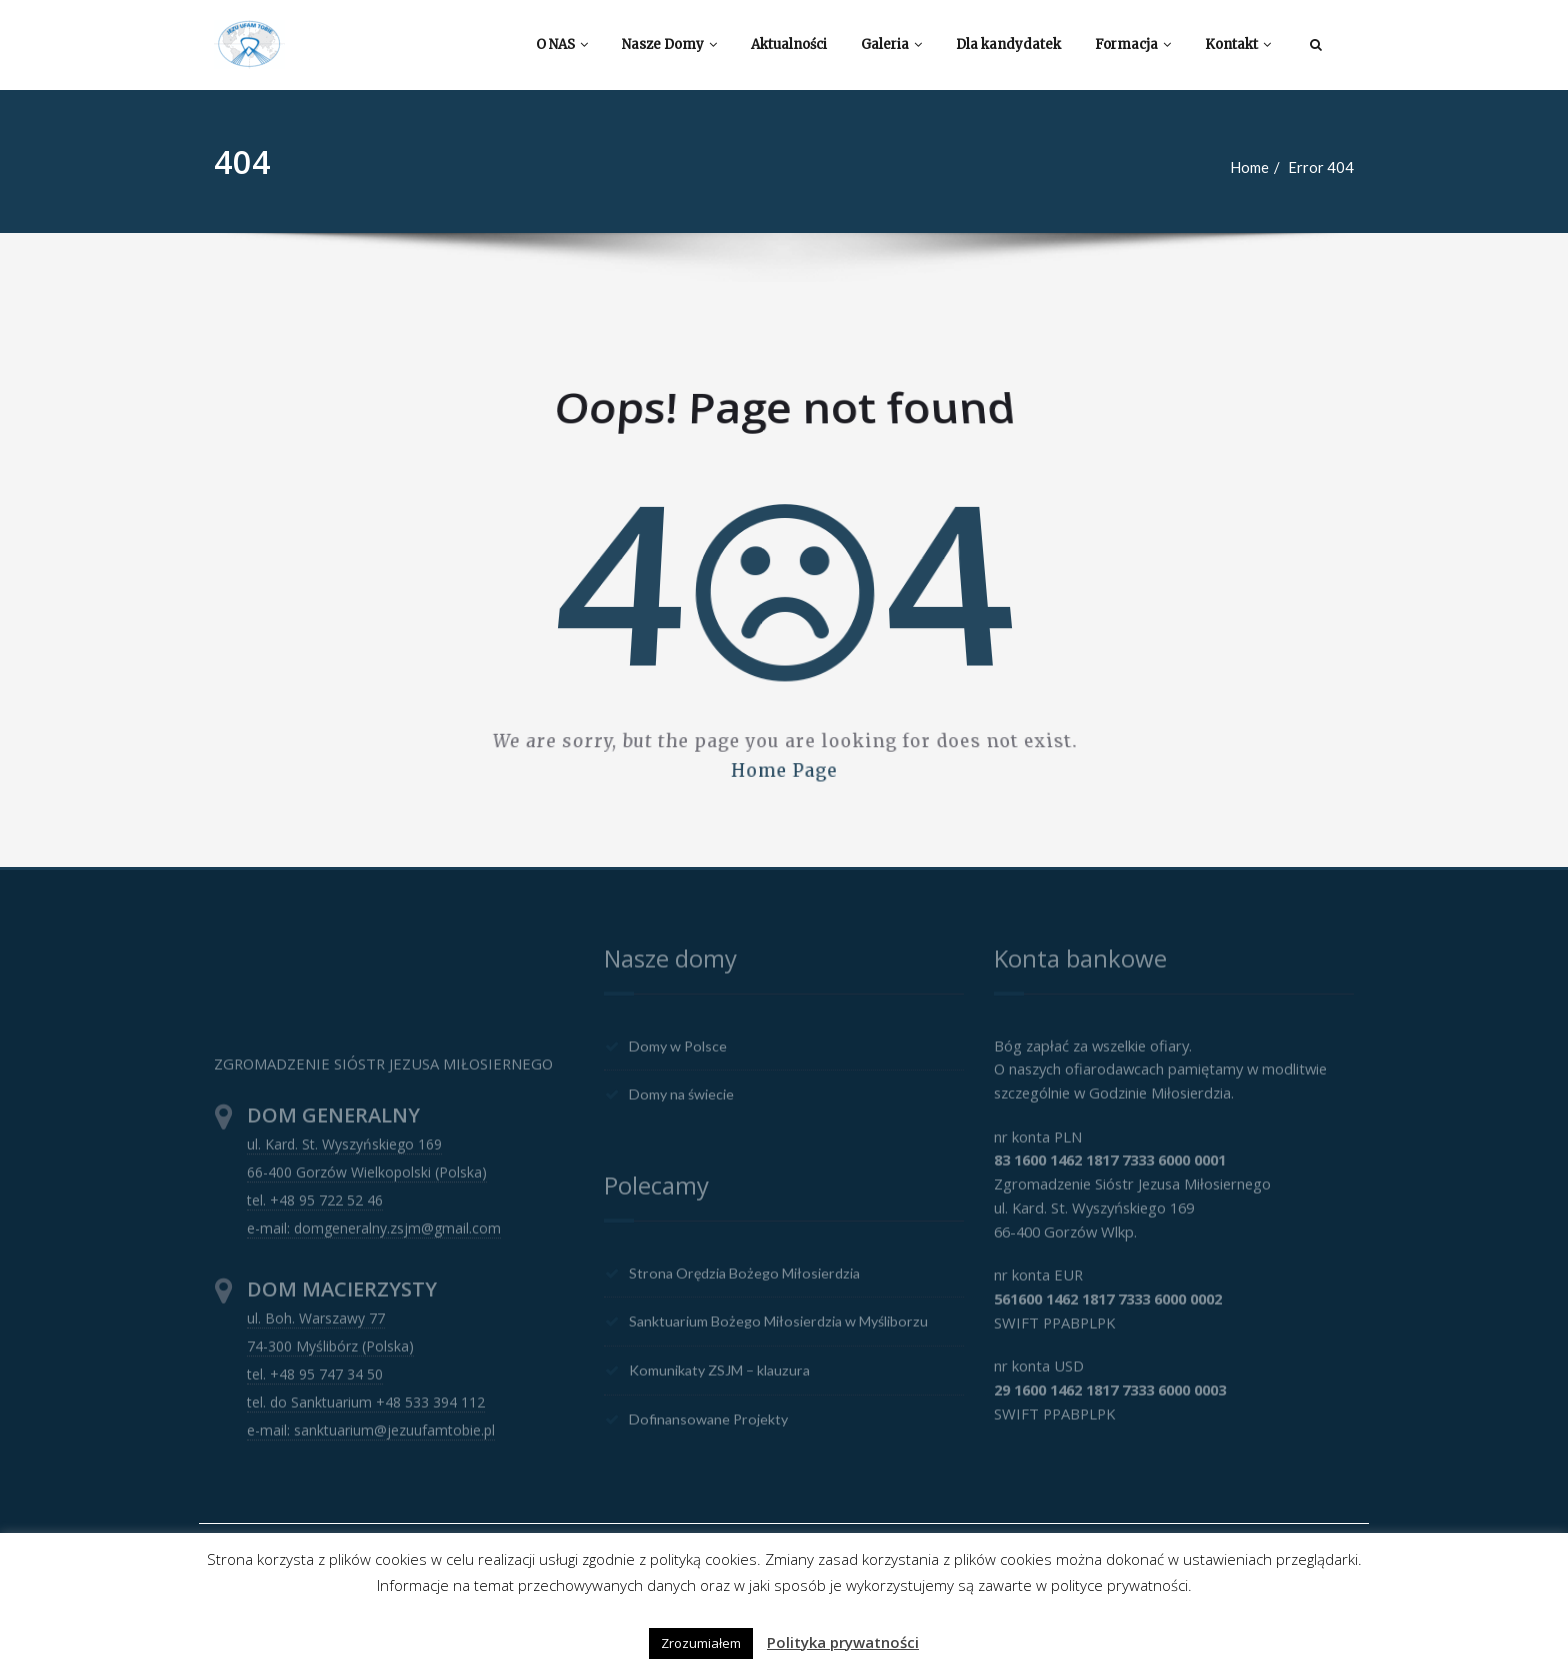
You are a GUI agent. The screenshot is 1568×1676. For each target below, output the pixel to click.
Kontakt (1238, 44)
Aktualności (789, 44)
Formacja (1133, 44)
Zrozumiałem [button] (701, 1643)
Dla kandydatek (1008, 44)
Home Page (784, 748)
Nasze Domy (669, 44)
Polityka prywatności (843, 1642)
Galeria (891, 44)
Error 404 (1330, 167)
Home (1258, 167)
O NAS (562, 44)
